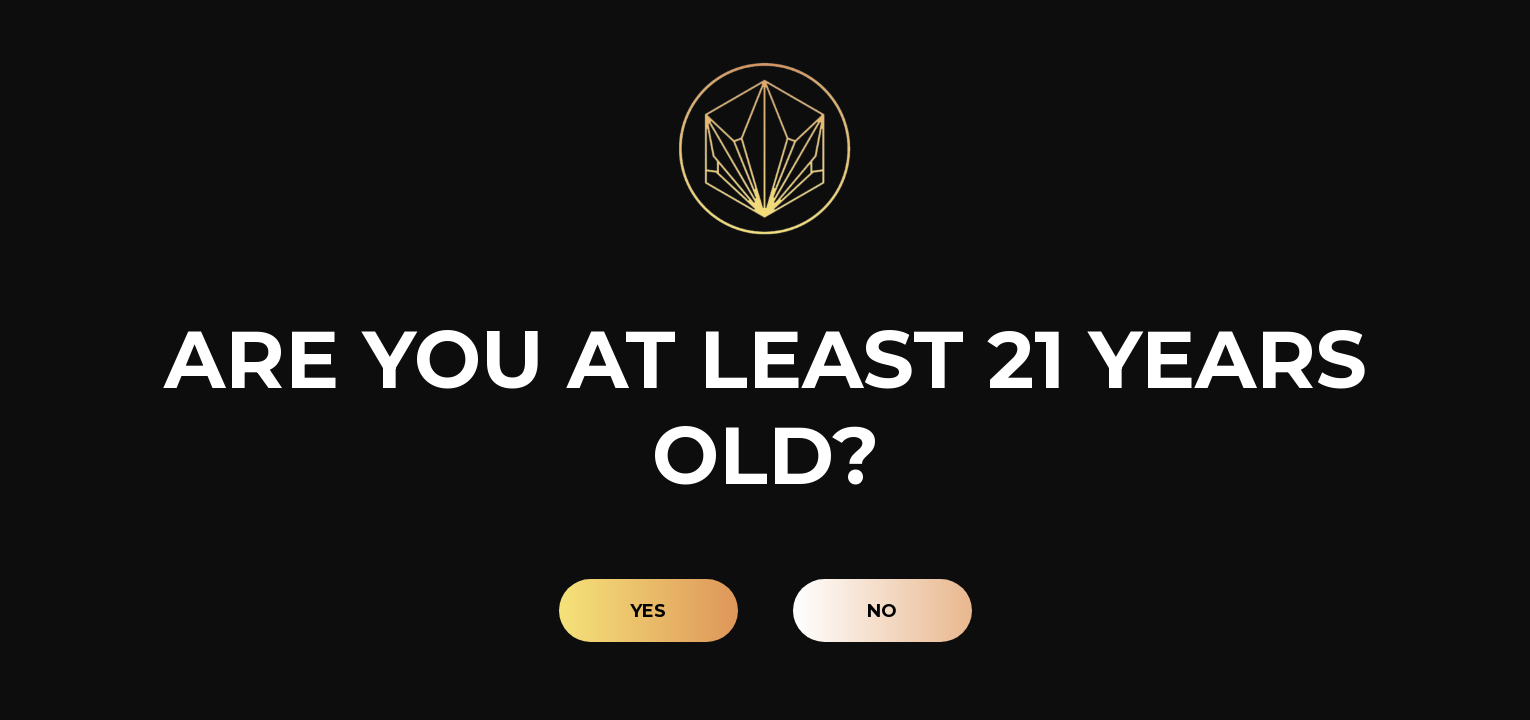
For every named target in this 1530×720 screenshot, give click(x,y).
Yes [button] (648, 611)
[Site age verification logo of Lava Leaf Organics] (765, 148)
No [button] (882, 611)
